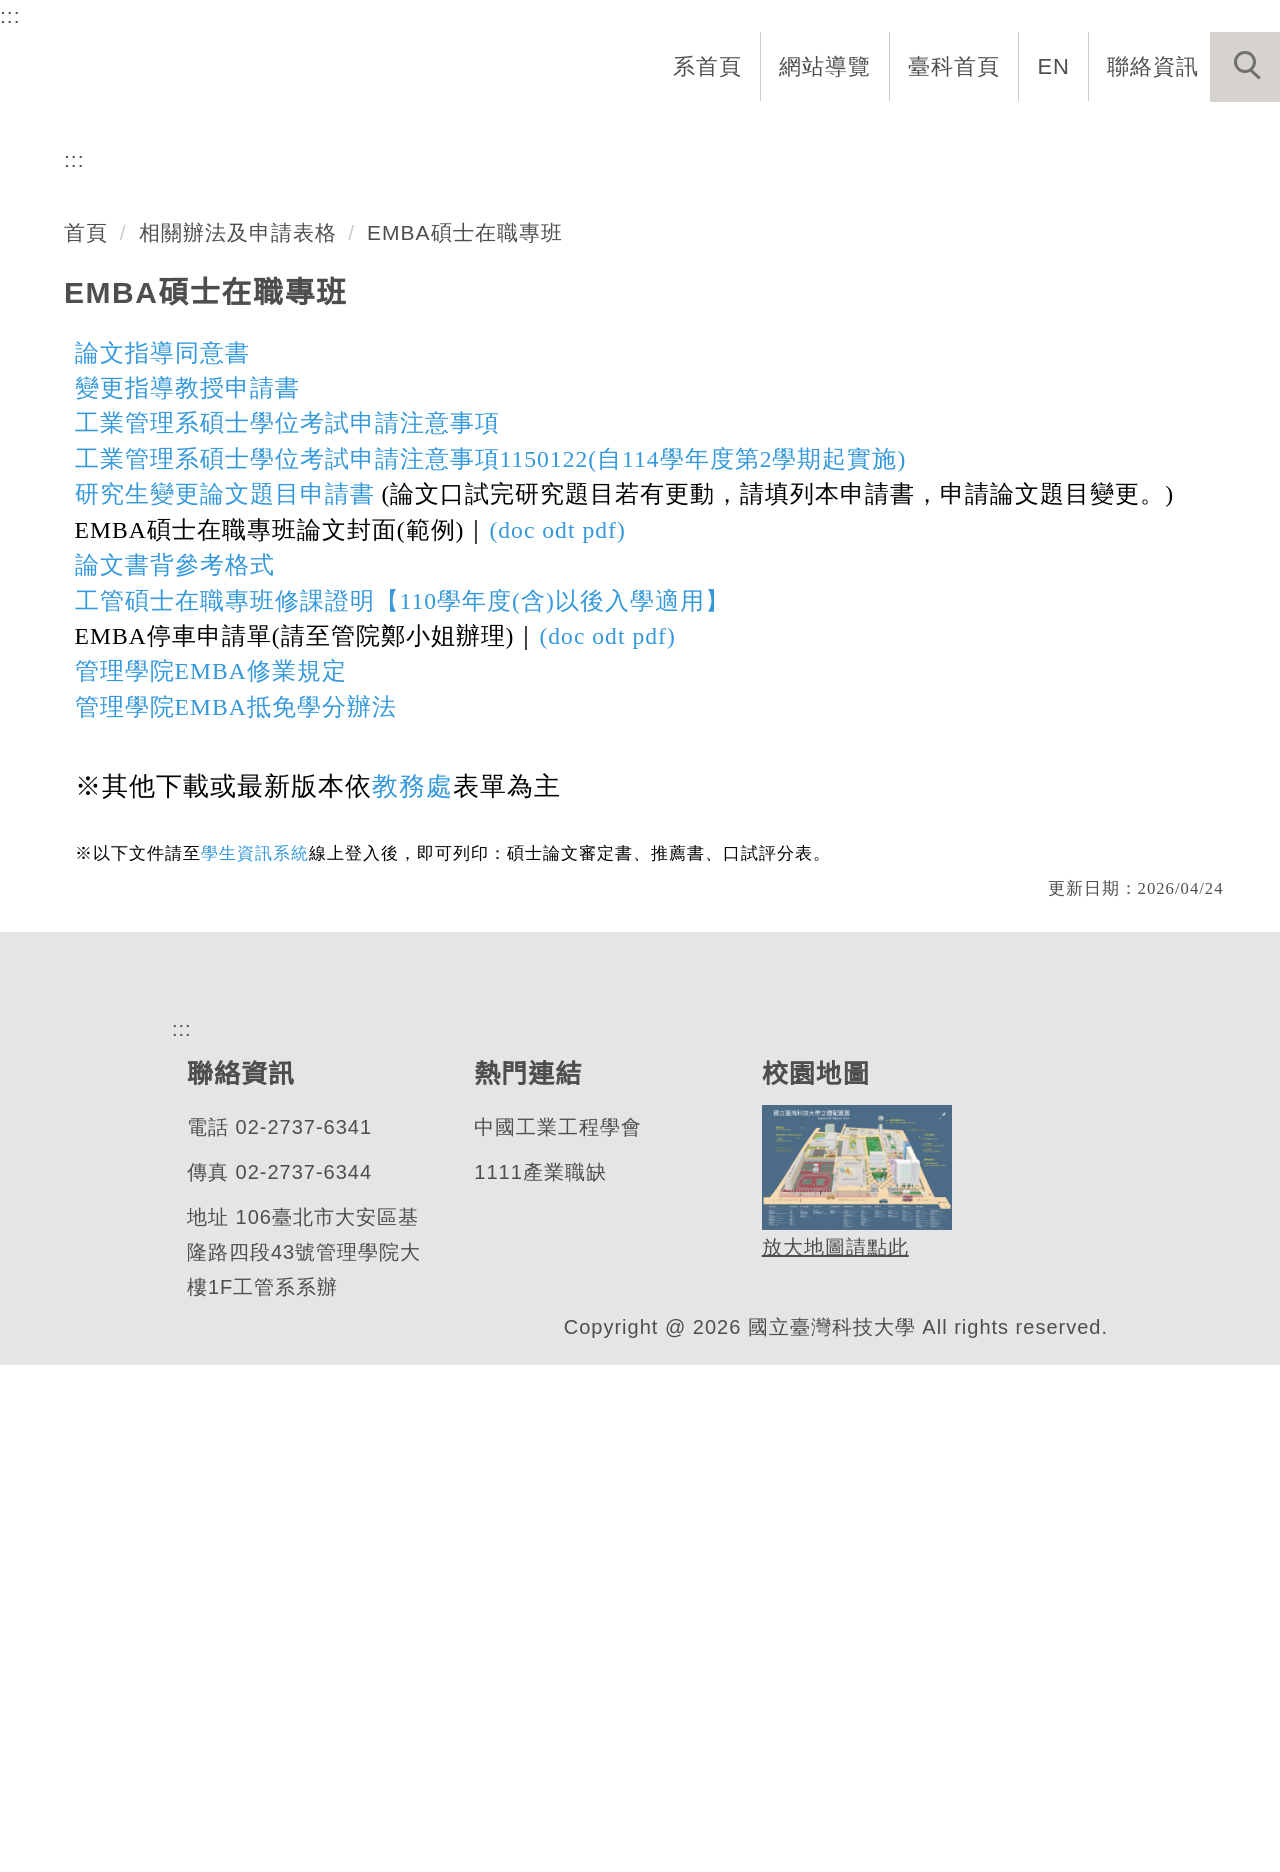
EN (1054, 66)
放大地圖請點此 (832, 1754)
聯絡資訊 (1153, 66)
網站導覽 (827, 66)
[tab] (649, 513)
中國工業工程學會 (557, 1634)
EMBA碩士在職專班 (464, 714)
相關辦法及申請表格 (238, 714)
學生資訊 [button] (933, 132)
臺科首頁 (956, 66)
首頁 (86, 714)
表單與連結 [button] (1074, 132)
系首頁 (709, 66)
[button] (1245, 67)
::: (10, 15)
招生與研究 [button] (792, 132)
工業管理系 (154, 434)
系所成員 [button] (651, 132)
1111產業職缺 (539, 1679)
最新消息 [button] (1215, 132)
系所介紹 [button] (521, 132)
